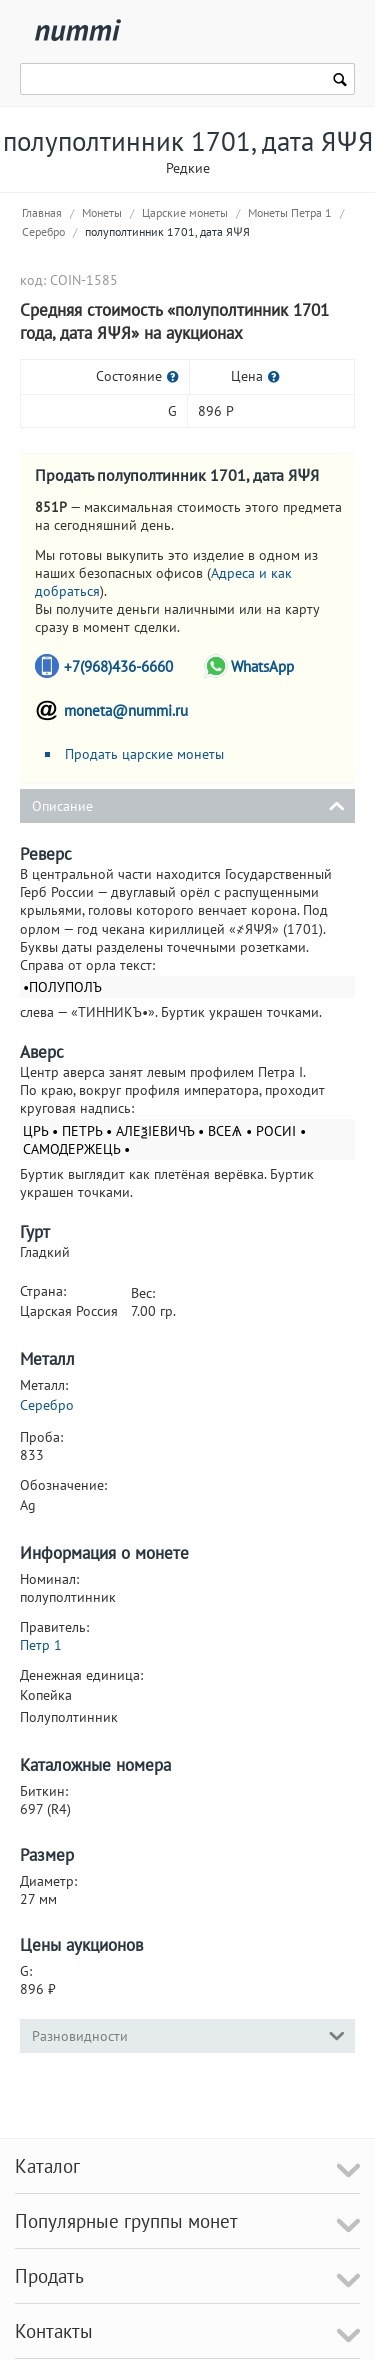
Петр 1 (41, 1645)
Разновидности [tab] (188, 2034)
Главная (42, 212)
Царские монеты (185, 212)
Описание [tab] (188, 804)
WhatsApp (262, 666)
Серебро (43, 231)
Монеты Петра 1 (290, 212)
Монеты (102, 212)
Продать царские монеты (144, 754)
